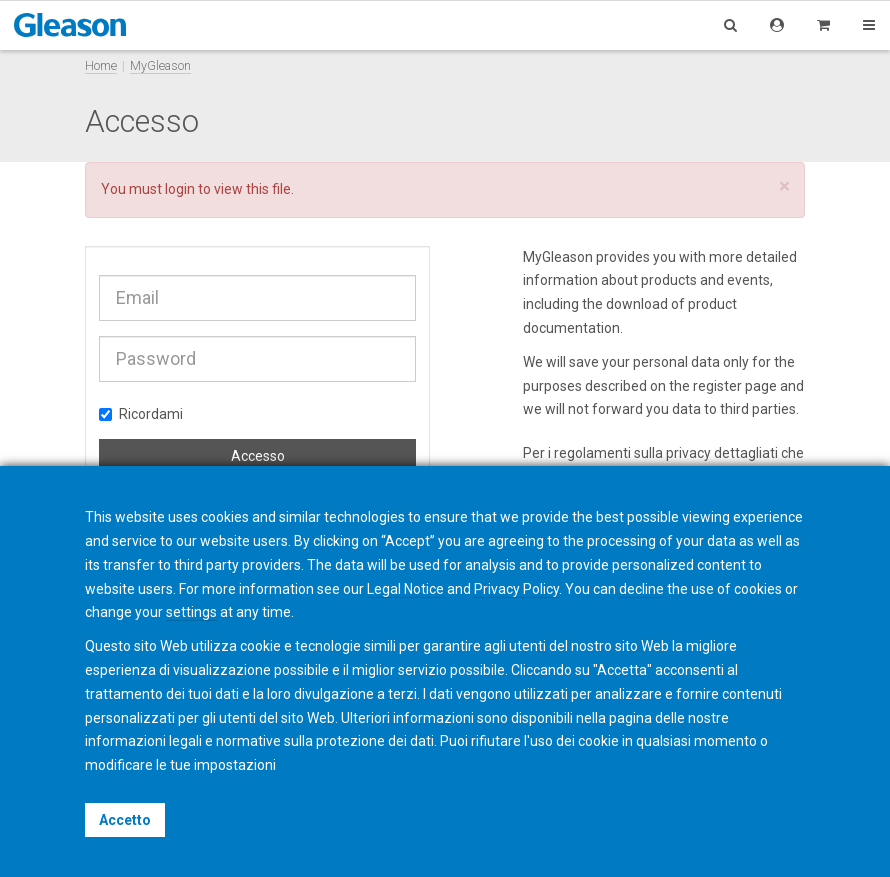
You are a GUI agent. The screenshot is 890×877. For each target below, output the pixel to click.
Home (101, 65)
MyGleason (160, 65)
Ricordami (141, 414)
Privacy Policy (516, 589)
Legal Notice (405, 589)
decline (641, 589)
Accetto (125, 820)
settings (191, 612)
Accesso (258, 456)
